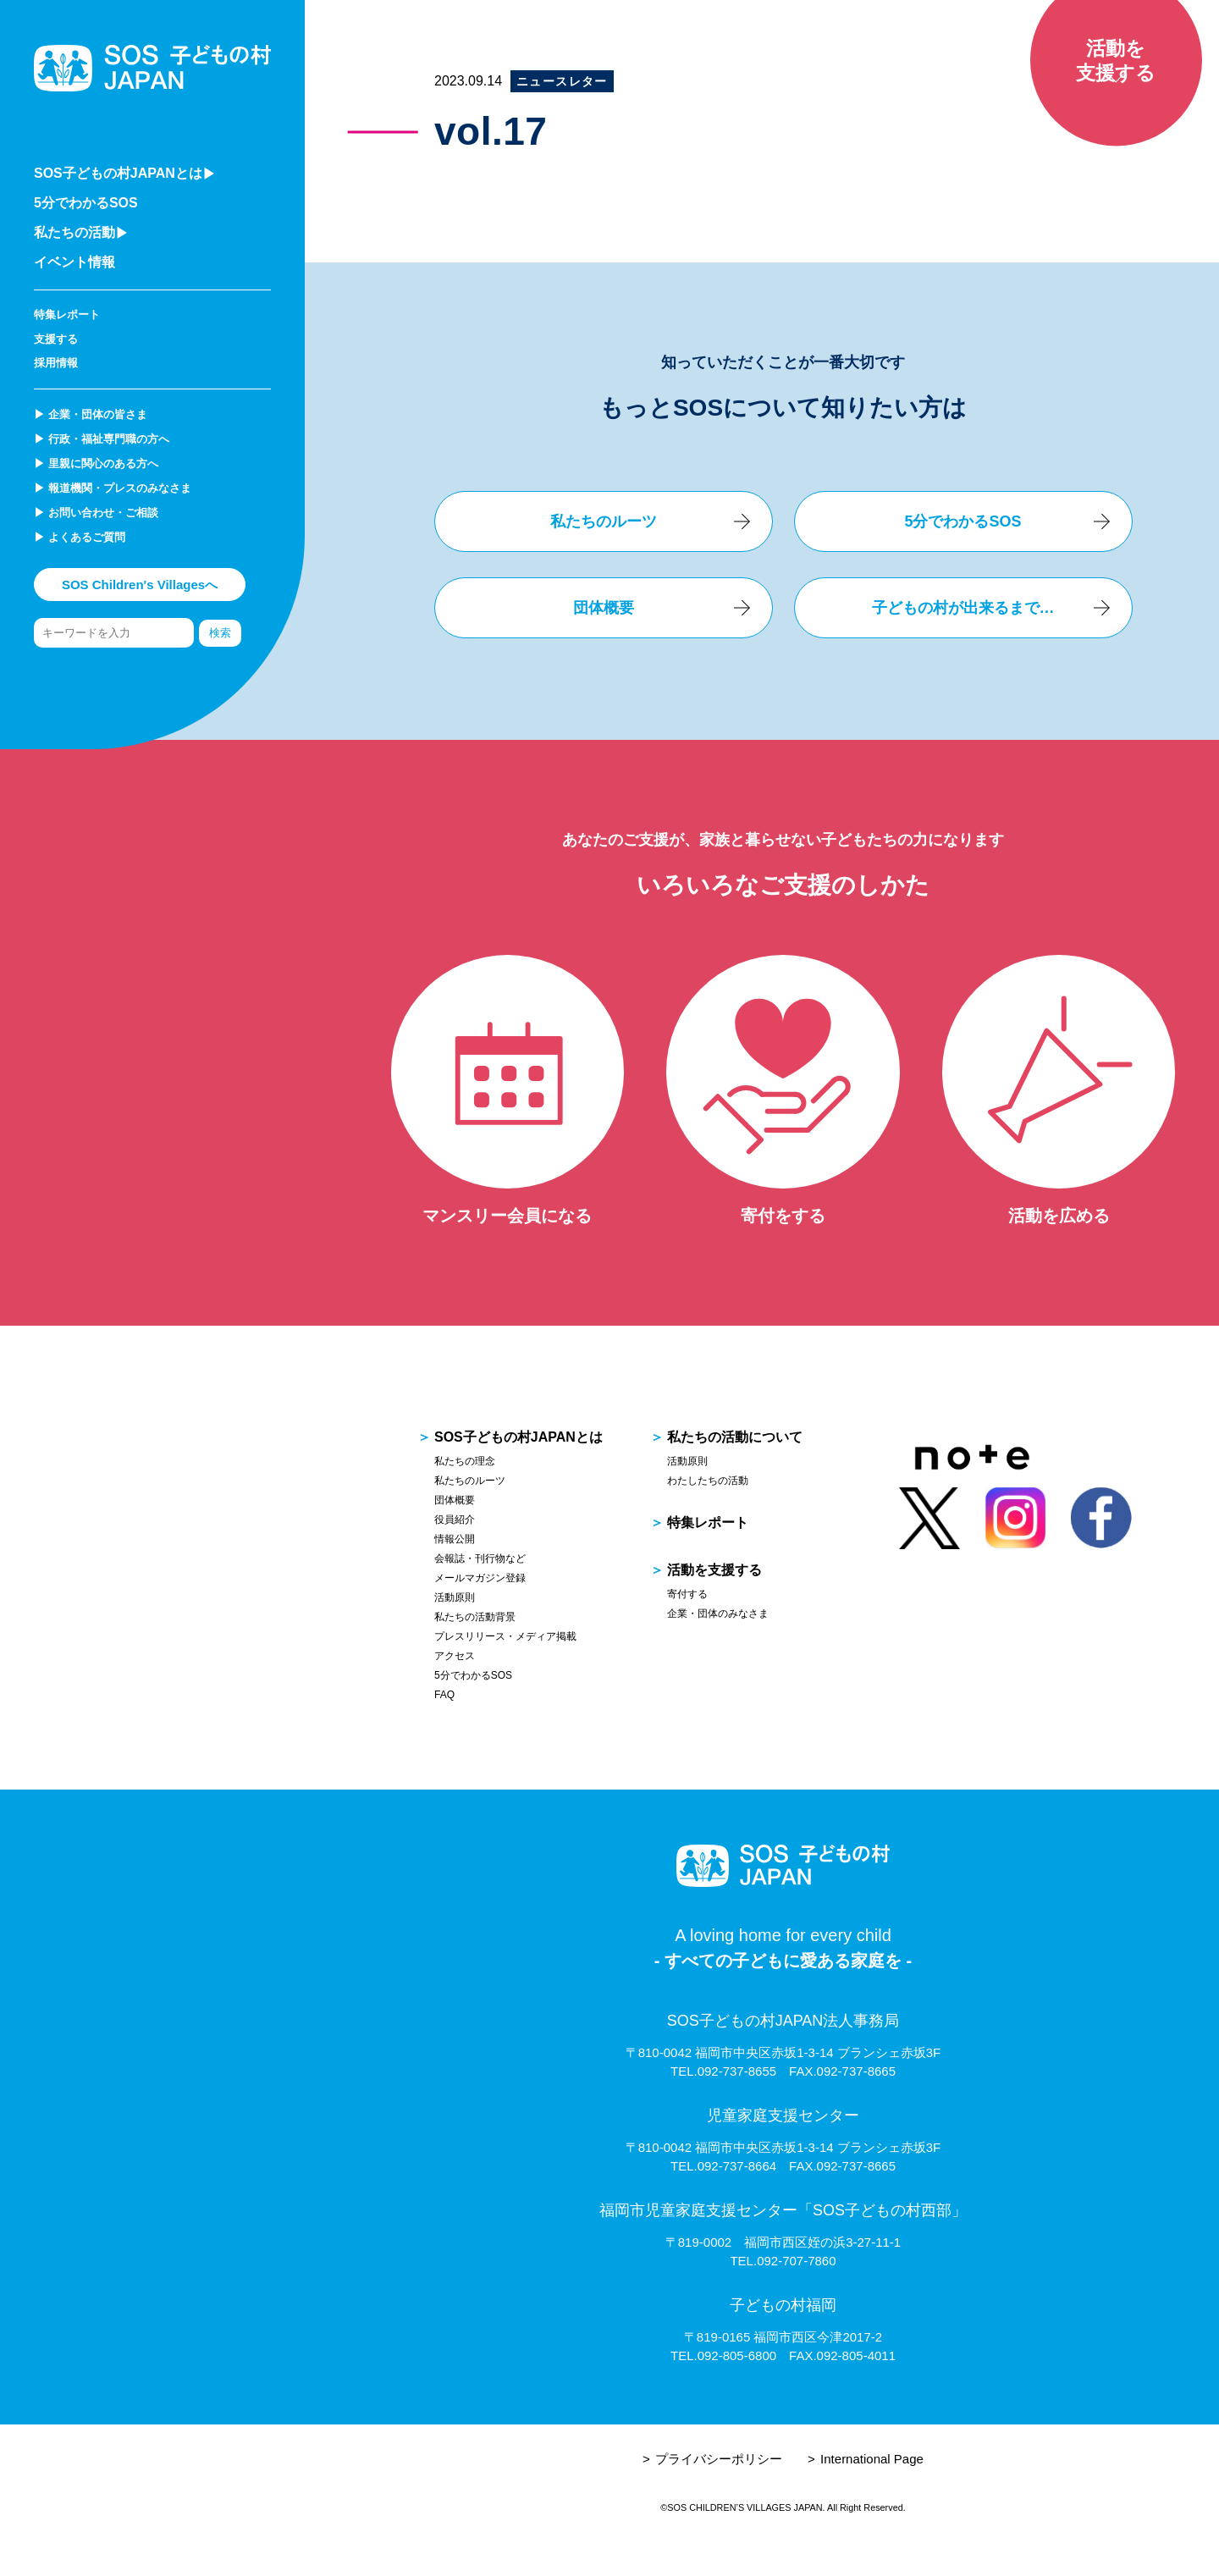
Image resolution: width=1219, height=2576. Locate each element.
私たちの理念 (464, 1461)
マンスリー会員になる (507, 1215)
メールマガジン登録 (480, 1578)
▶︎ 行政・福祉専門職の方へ (101, 439)
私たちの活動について (735, 1437)
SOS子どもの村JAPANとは (518, 1437)
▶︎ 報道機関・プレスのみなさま (112, 488)
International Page (872, 2459)
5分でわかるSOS (86, 203)
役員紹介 (454, 1519)
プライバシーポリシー (718, 2459)
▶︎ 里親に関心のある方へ (96, 463)
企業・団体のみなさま (718, 1613)
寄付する (687, 1594)
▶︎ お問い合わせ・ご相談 (96, 512)
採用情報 (56, 362)
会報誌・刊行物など (480, 1558)
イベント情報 (74, 262)
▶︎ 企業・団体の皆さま (90, 414)
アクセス (454, 1656)
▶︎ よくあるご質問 (79, 537)
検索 (220, 632)
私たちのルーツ (603, 521)
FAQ (444, 1695)
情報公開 (454, 1539)
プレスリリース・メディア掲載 (505, 1636)
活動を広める (1059, 1215)
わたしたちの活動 (707, 1481)
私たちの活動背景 (475, 1617)
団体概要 (603, 607)
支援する (56, 339)
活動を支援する (714, 1570)
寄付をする (783, 1215)
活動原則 (454, 1597)
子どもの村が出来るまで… (963, 607)
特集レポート (67, 314)
